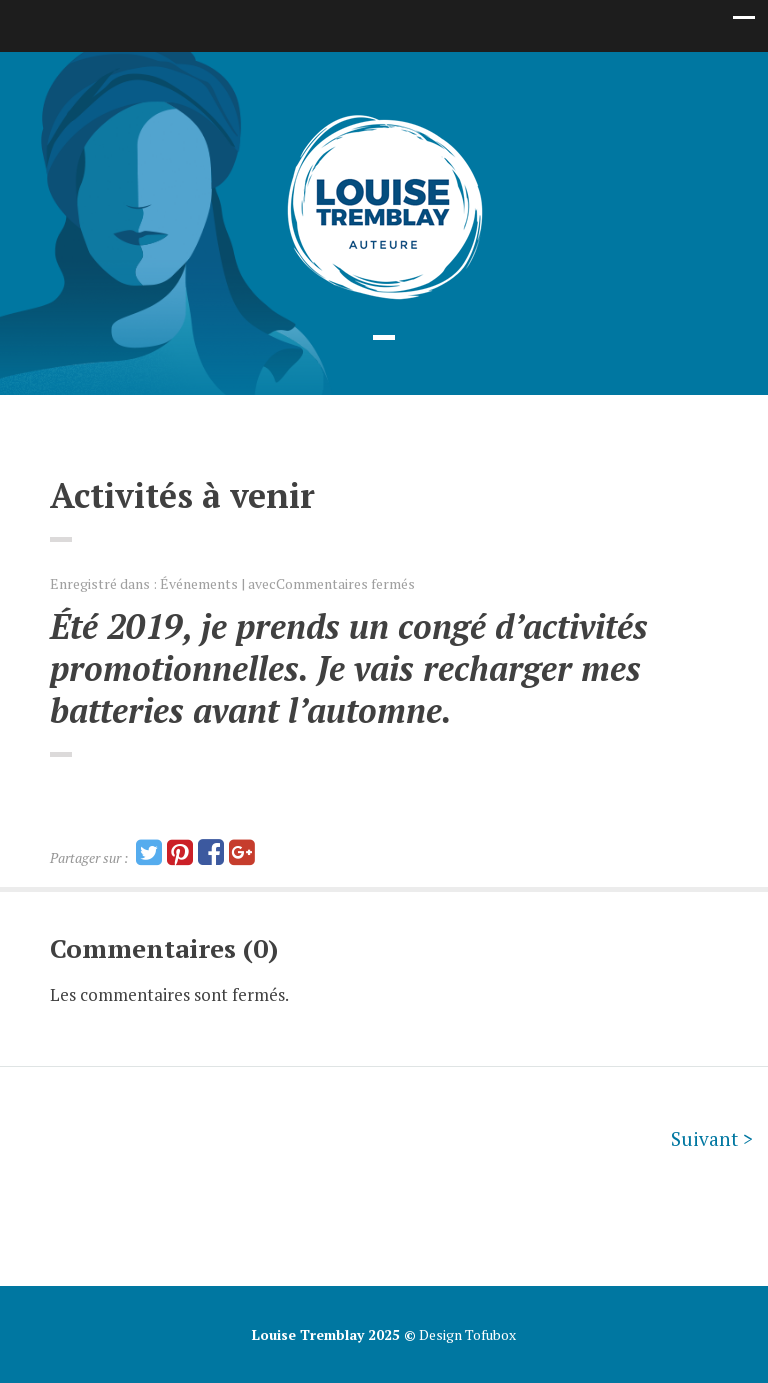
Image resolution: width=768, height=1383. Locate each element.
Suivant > (712, 1138)
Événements (199, 583)
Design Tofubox (466, 1334)
